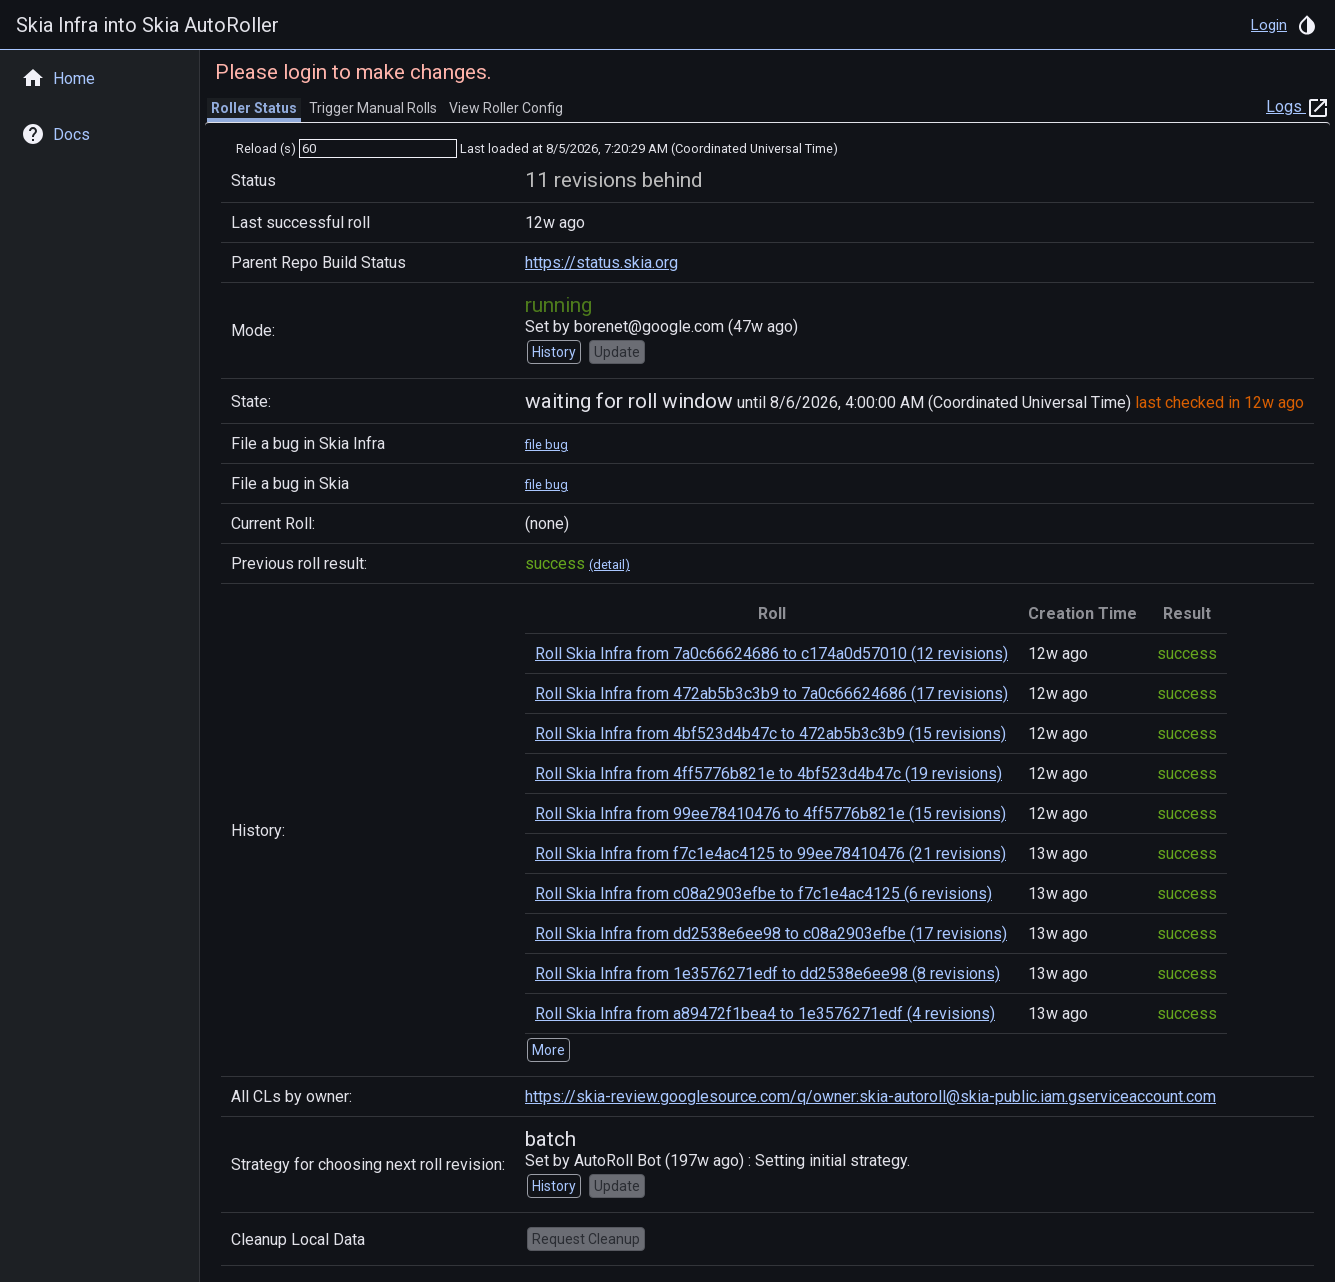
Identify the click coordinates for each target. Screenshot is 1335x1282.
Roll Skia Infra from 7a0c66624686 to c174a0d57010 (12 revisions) (771, 653)
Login (1269, 25)
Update (617, 352)
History (554, 352)
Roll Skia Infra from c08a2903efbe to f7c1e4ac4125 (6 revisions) (763, 893)
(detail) (609, 564)
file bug (546, 444)
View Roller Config (506, 108)
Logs (1298, 106)
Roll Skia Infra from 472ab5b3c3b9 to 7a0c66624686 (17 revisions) (771, 693)
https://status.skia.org (601, 262)
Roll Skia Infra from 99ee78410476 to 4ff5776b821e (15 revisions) (770, 813)
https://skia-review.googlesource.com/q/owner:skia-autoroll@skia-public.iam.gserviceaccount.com (870, 1096)
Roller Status (254, 108)
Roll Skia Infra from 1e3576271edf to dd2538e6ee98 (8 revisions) (767, 973)
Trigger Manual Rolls (373, 108)
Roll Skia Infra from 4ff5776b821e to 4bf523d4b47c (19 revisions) (768, 773)
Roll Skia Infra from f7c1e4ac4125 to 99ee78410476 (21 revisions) (770, 853)
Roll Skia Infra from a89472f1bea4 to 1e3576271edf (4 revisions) (765, 1013)
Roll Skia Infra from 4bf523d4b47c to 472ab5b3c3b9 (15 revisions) (770, 733)
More (548, 1050)
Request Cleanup (586, 1239)
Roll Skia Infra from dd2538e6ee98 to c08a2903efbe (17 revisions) (771, 933)
